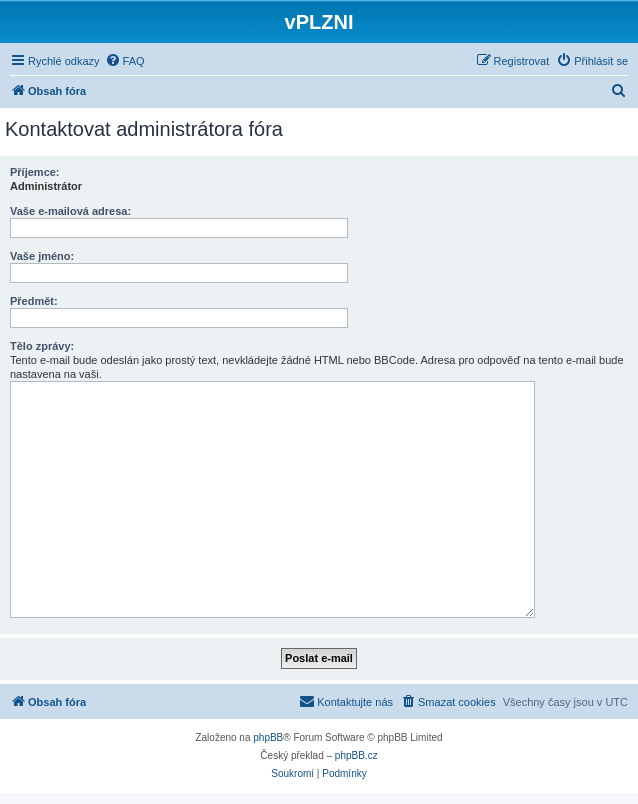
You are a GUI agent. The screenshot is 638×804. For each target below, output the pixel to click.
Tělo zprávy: (42, 346)
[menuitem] (125, 61)
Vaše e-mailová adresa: (70, 211)
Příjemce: (35, 172)
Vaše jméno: (42, 256)
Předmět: (34, 301)
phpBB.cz (356, 755)
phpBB (268, 737)
